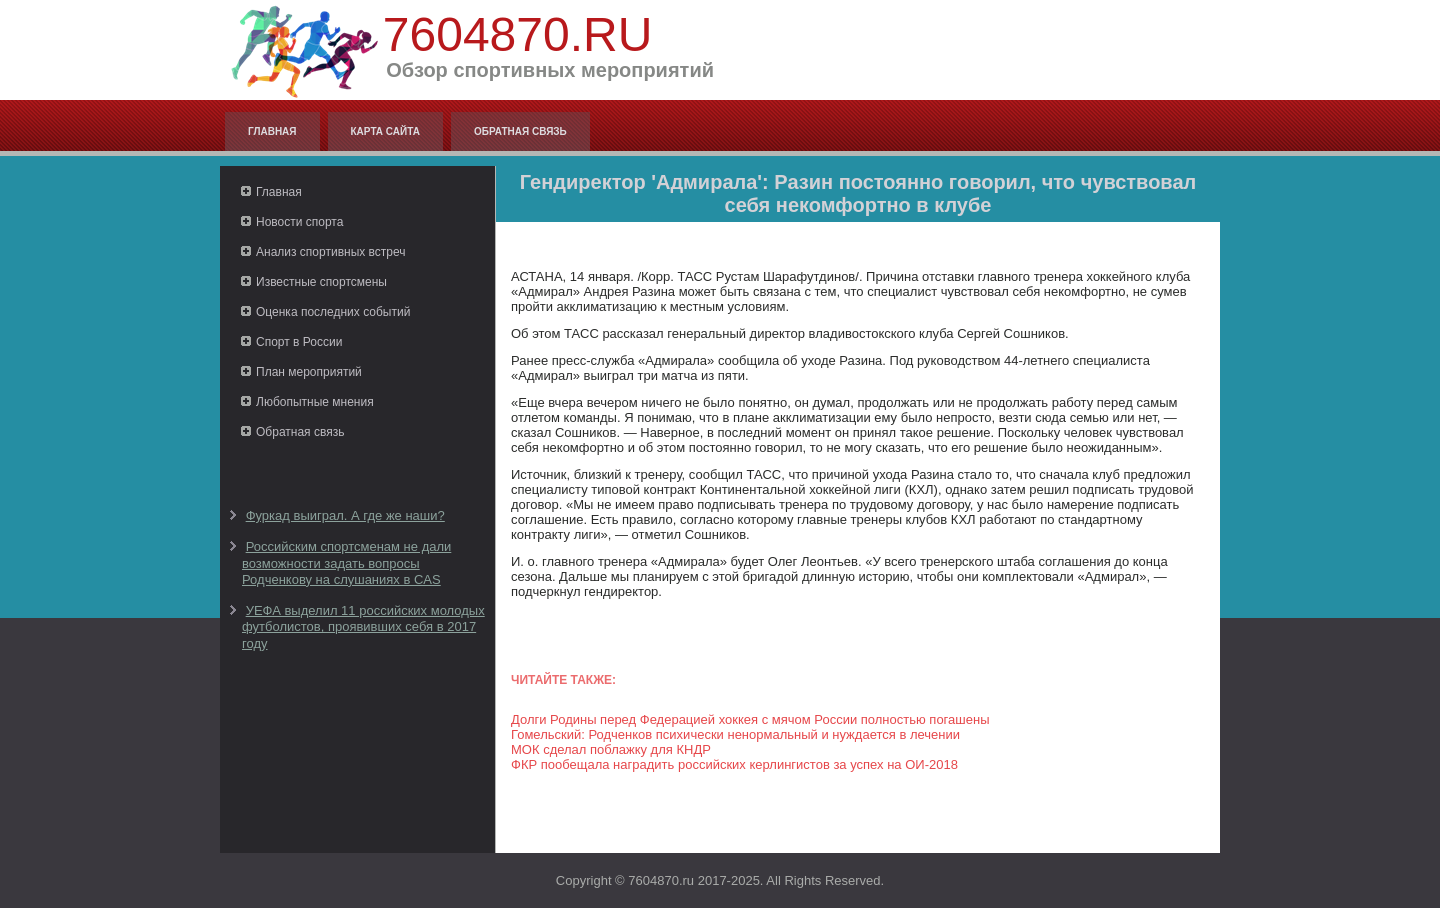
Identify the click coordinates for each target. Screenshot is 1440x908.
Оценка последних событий (333, 312)
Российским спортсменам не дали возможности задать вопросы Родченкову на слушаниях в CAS (346, 563)
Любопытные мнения (315, 402)
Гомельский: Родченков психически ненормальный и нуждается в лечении (735, 734)
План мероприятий (309, 372)
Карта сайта (385, 131)
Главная (272, 131)
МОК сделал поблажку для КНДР (611, 749)
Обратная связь (520, 131)
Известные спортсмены (321, 282)
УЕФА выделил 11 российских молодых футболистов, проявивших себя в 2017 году (363, 627)
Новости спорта (299, 222)
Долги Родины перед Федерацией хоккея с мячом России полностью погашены (750, 719)
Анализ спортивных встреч (331, 252)
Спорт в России (299, 342)
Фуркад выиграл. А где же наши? (345, 515)
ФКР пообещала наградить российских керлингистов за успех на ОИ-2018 (734, 764)
